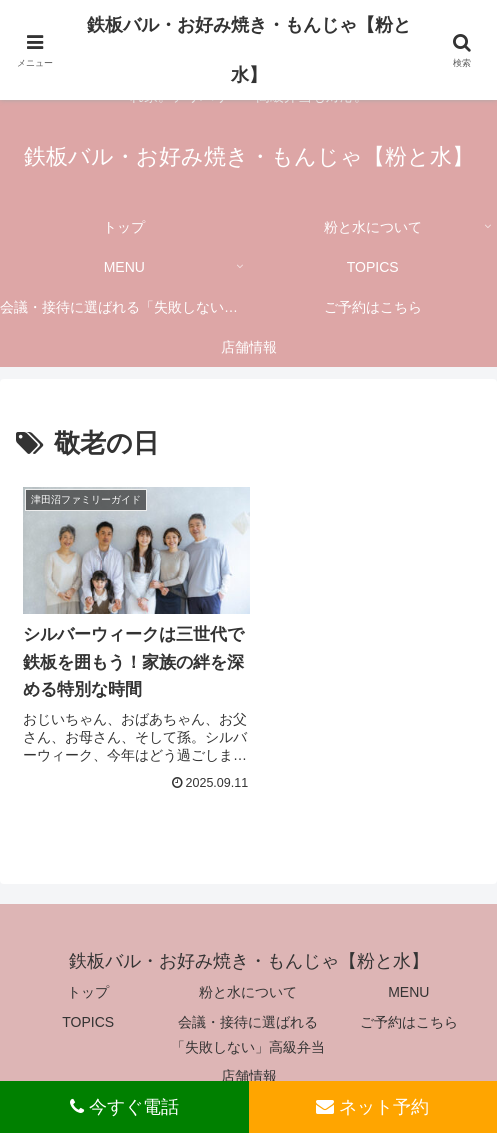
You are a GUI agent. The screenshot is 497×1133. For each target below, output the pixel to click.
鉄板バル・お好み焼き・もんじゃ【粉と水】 (249, 50)
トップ (88, 985)
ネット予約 (372, 1107)
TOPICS (88, 1014)
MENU (408, 985)
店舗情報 (249, 1069)
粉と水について (248, 985)
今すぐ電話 (124, 1107)
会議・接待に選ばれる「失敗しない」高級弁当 (248, 1026)
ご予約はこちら (409, 1014)
